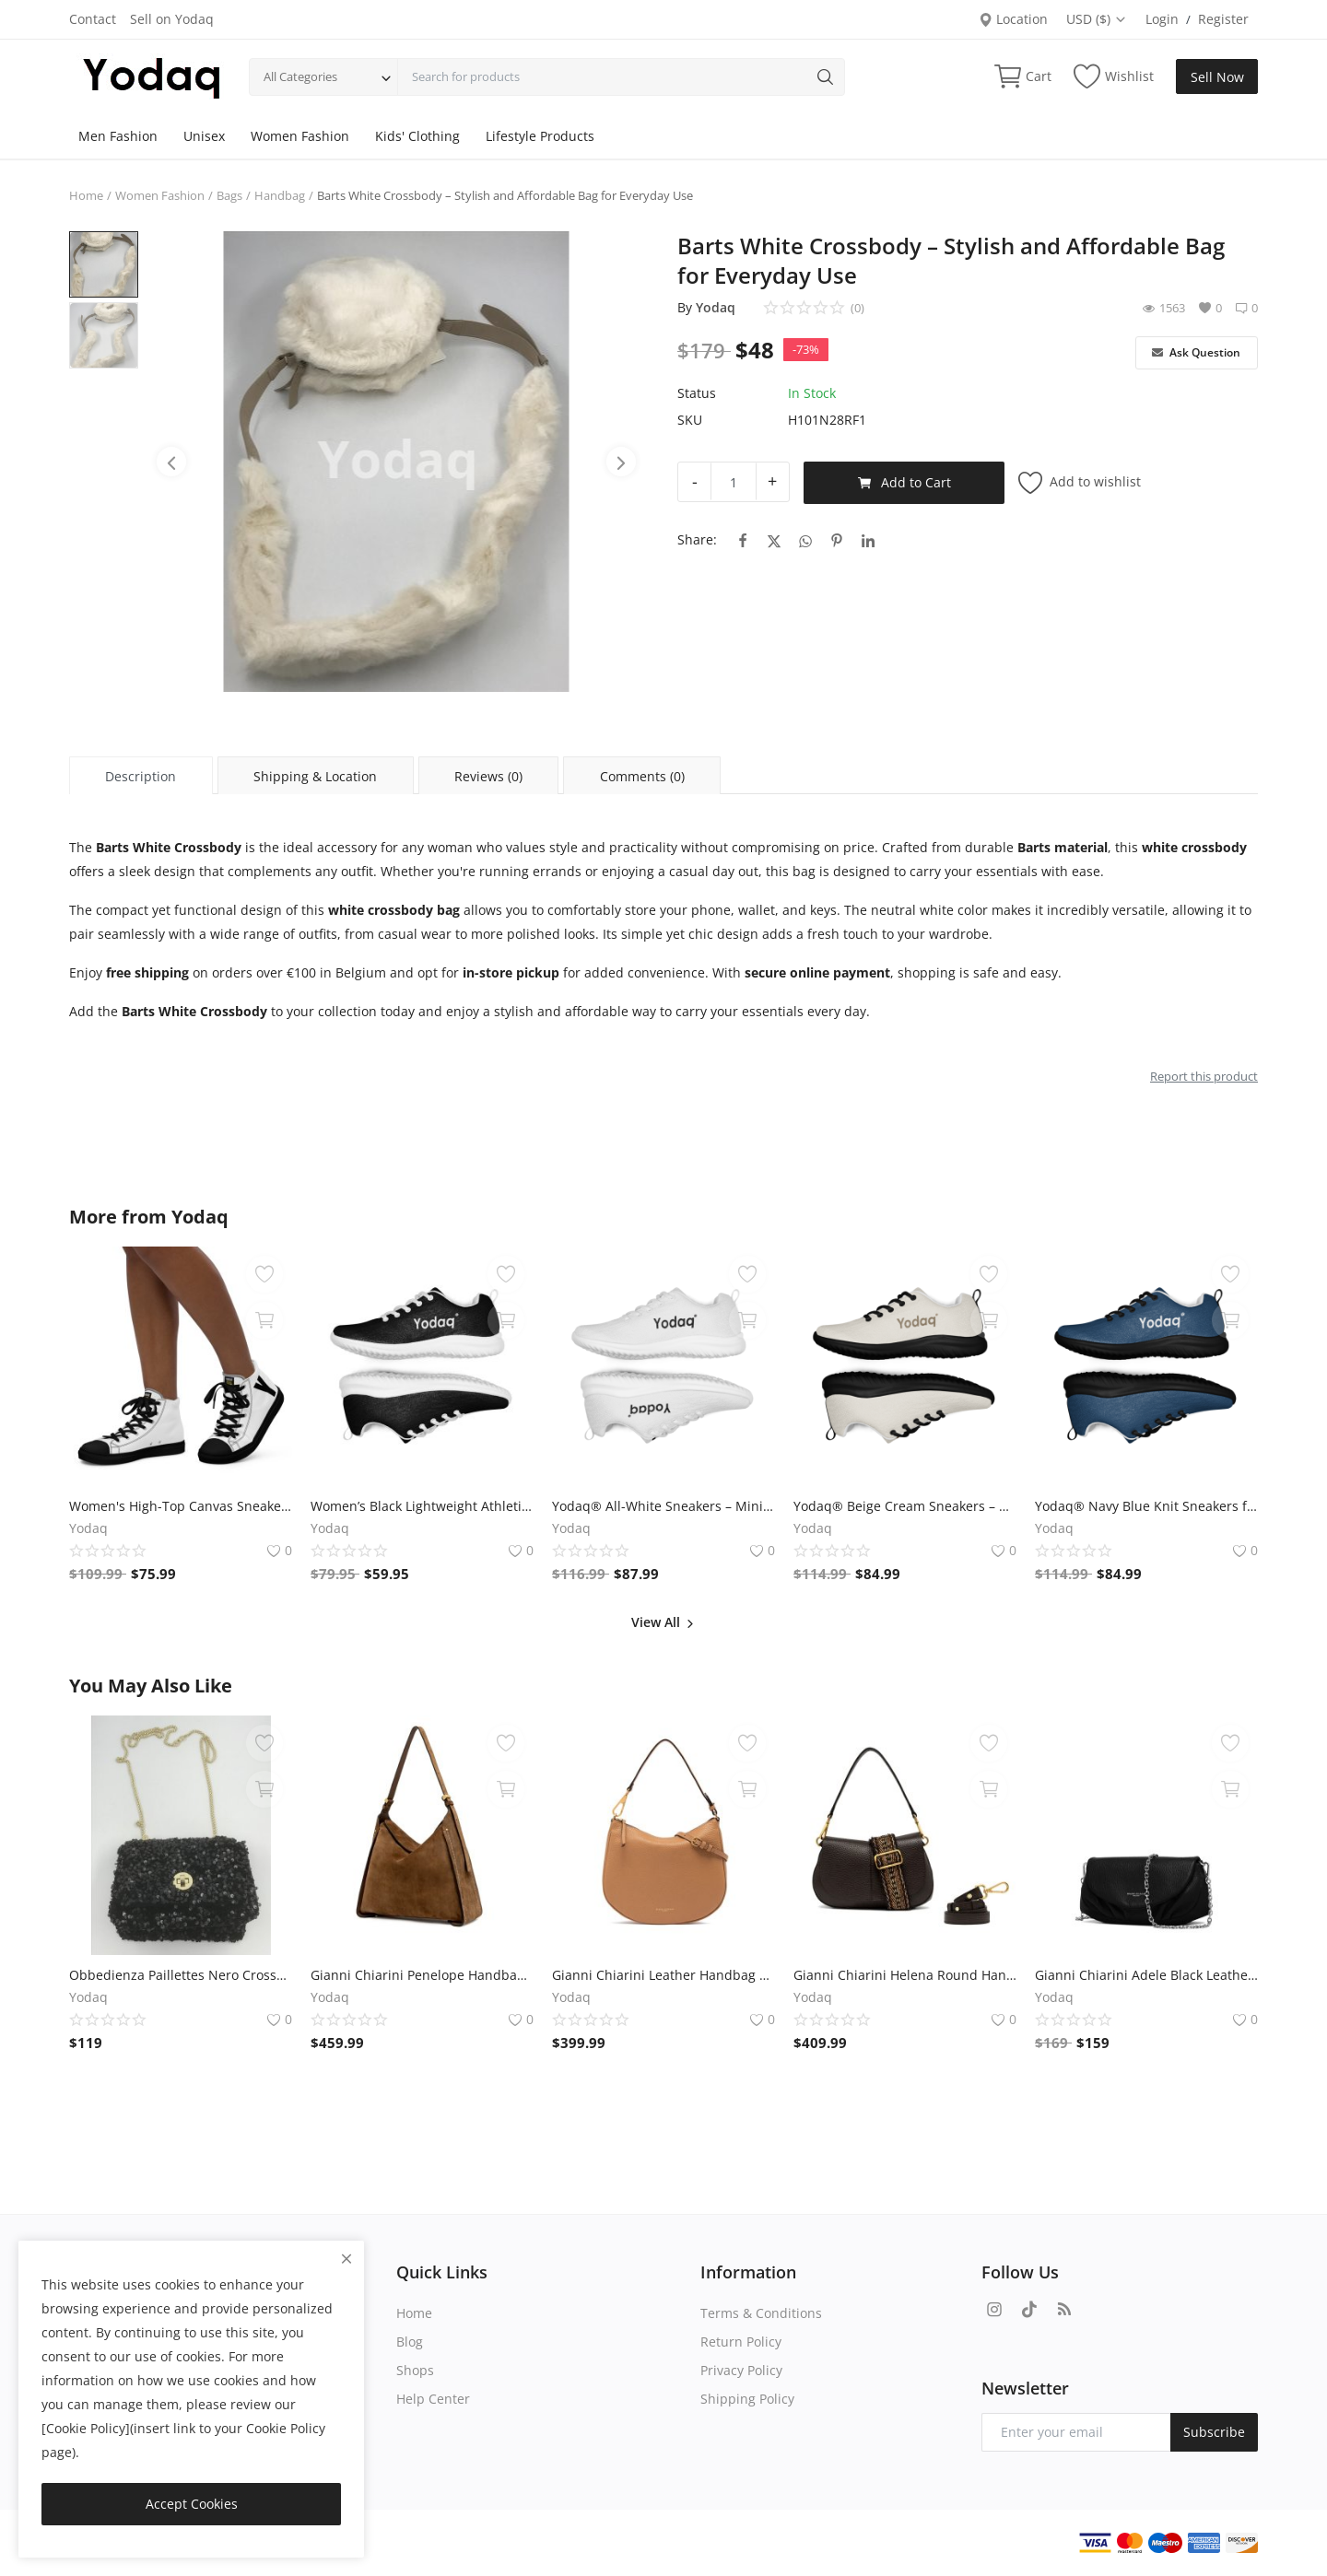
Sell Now (1217, 77)
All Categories (300, 76)
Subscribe (1214, 2432)
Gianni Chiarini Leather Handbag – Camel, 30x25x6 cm (663, 1975)
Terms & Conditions (761, 2313)
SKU (689, 419)
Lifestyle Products (540, 136)
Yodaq (715, 307)
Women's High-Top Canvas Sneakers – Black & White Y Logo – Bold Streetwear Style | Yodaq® (180, 1506)
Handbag (279, 195)
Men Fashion (118, 136)
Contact (92, 19)
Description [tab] (140, 776)
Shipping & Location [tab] (315, 776)
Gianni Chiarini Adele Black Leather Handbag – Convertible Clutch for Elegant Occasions (1146, 1975)
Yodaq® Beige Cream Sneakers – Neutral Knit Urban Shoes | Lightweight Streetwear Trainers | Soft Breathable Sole (904, 1506)
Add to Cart (904, 483)
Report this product (1204, 1076)
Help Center (433, 2398)
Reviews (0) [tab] (488, 776)
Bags (229, 195)
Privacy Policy (741, 2370)
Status (696, 393)
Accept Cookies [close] (192, 2503)
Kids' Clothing (417, 136)
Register (1223, 19)
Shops (415, 2370)
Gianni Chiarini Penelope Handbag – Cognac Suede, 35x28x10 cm (422, 1975)
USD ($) (1096, 19)
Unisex (204, 136)
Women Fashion (300, 136)
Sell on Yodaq (172, 19)
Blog (409, 2341)
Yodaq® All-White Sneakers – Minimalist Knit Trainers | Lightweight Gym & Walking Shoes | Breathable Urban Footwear (663, 1506)
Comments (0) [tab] (642, 776)
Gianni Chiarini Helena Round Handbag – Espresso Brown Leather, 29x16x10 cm (904, 1975)
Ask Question (1196, 352)
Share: (697, 539)
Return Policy (740, 2341)
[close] (346, 2258)
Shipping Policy (747, 2398)
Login (1162, 19)
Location (1013, 19)
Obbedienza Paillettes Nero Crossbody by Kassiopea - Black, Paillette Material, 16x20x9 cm (180, 1975)
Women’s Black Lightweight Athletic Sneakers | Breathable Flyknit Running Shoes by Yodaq (422, 1506)
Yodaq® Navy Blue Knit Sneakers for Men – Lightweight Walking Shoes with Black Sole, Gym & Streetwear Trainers (1146, 1506)
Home (86, 195)
